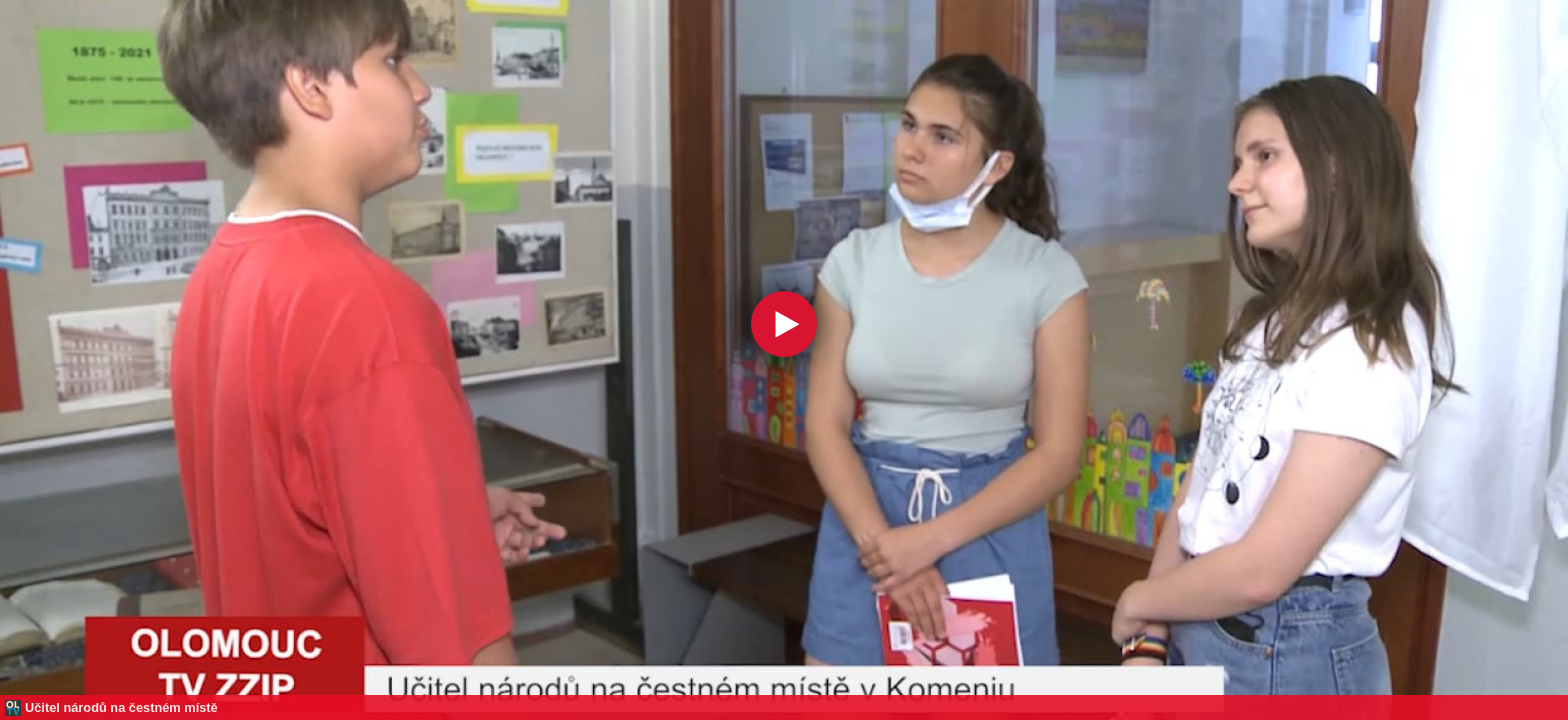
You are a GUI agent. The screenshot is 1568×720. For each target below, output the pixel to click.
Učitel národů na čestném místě (121, 707)
